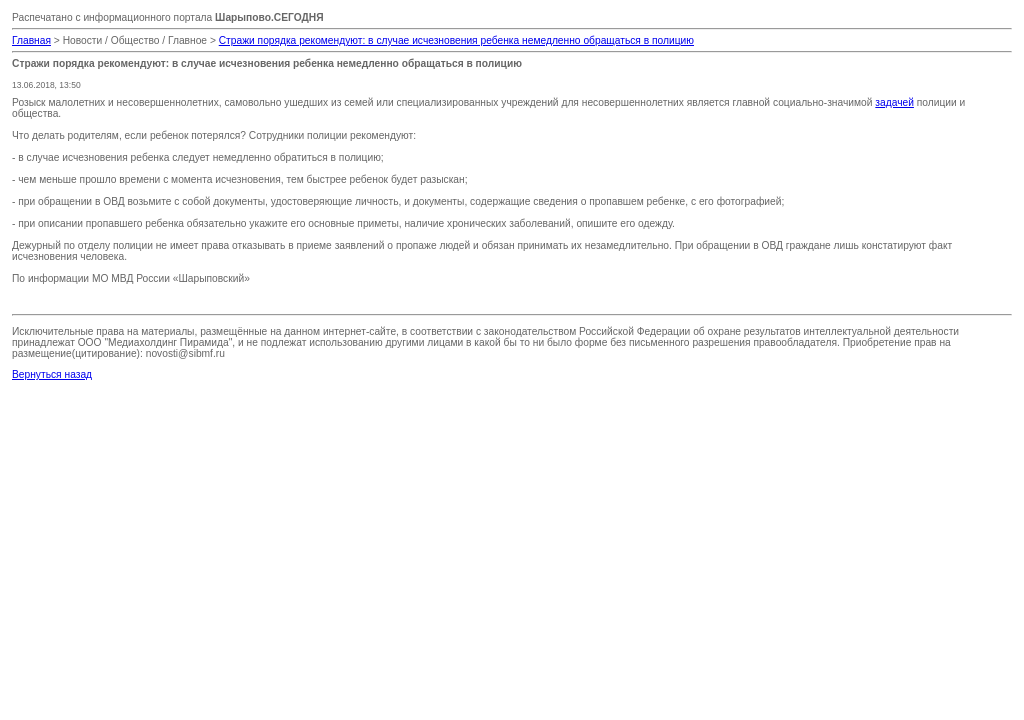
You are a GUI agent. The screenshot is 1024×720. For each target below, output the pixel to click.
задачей (894, 102)
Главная (31, 40)
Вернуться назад (52, 374)
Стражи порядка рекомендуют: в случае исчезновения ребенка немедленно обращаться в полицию (456, 40)
